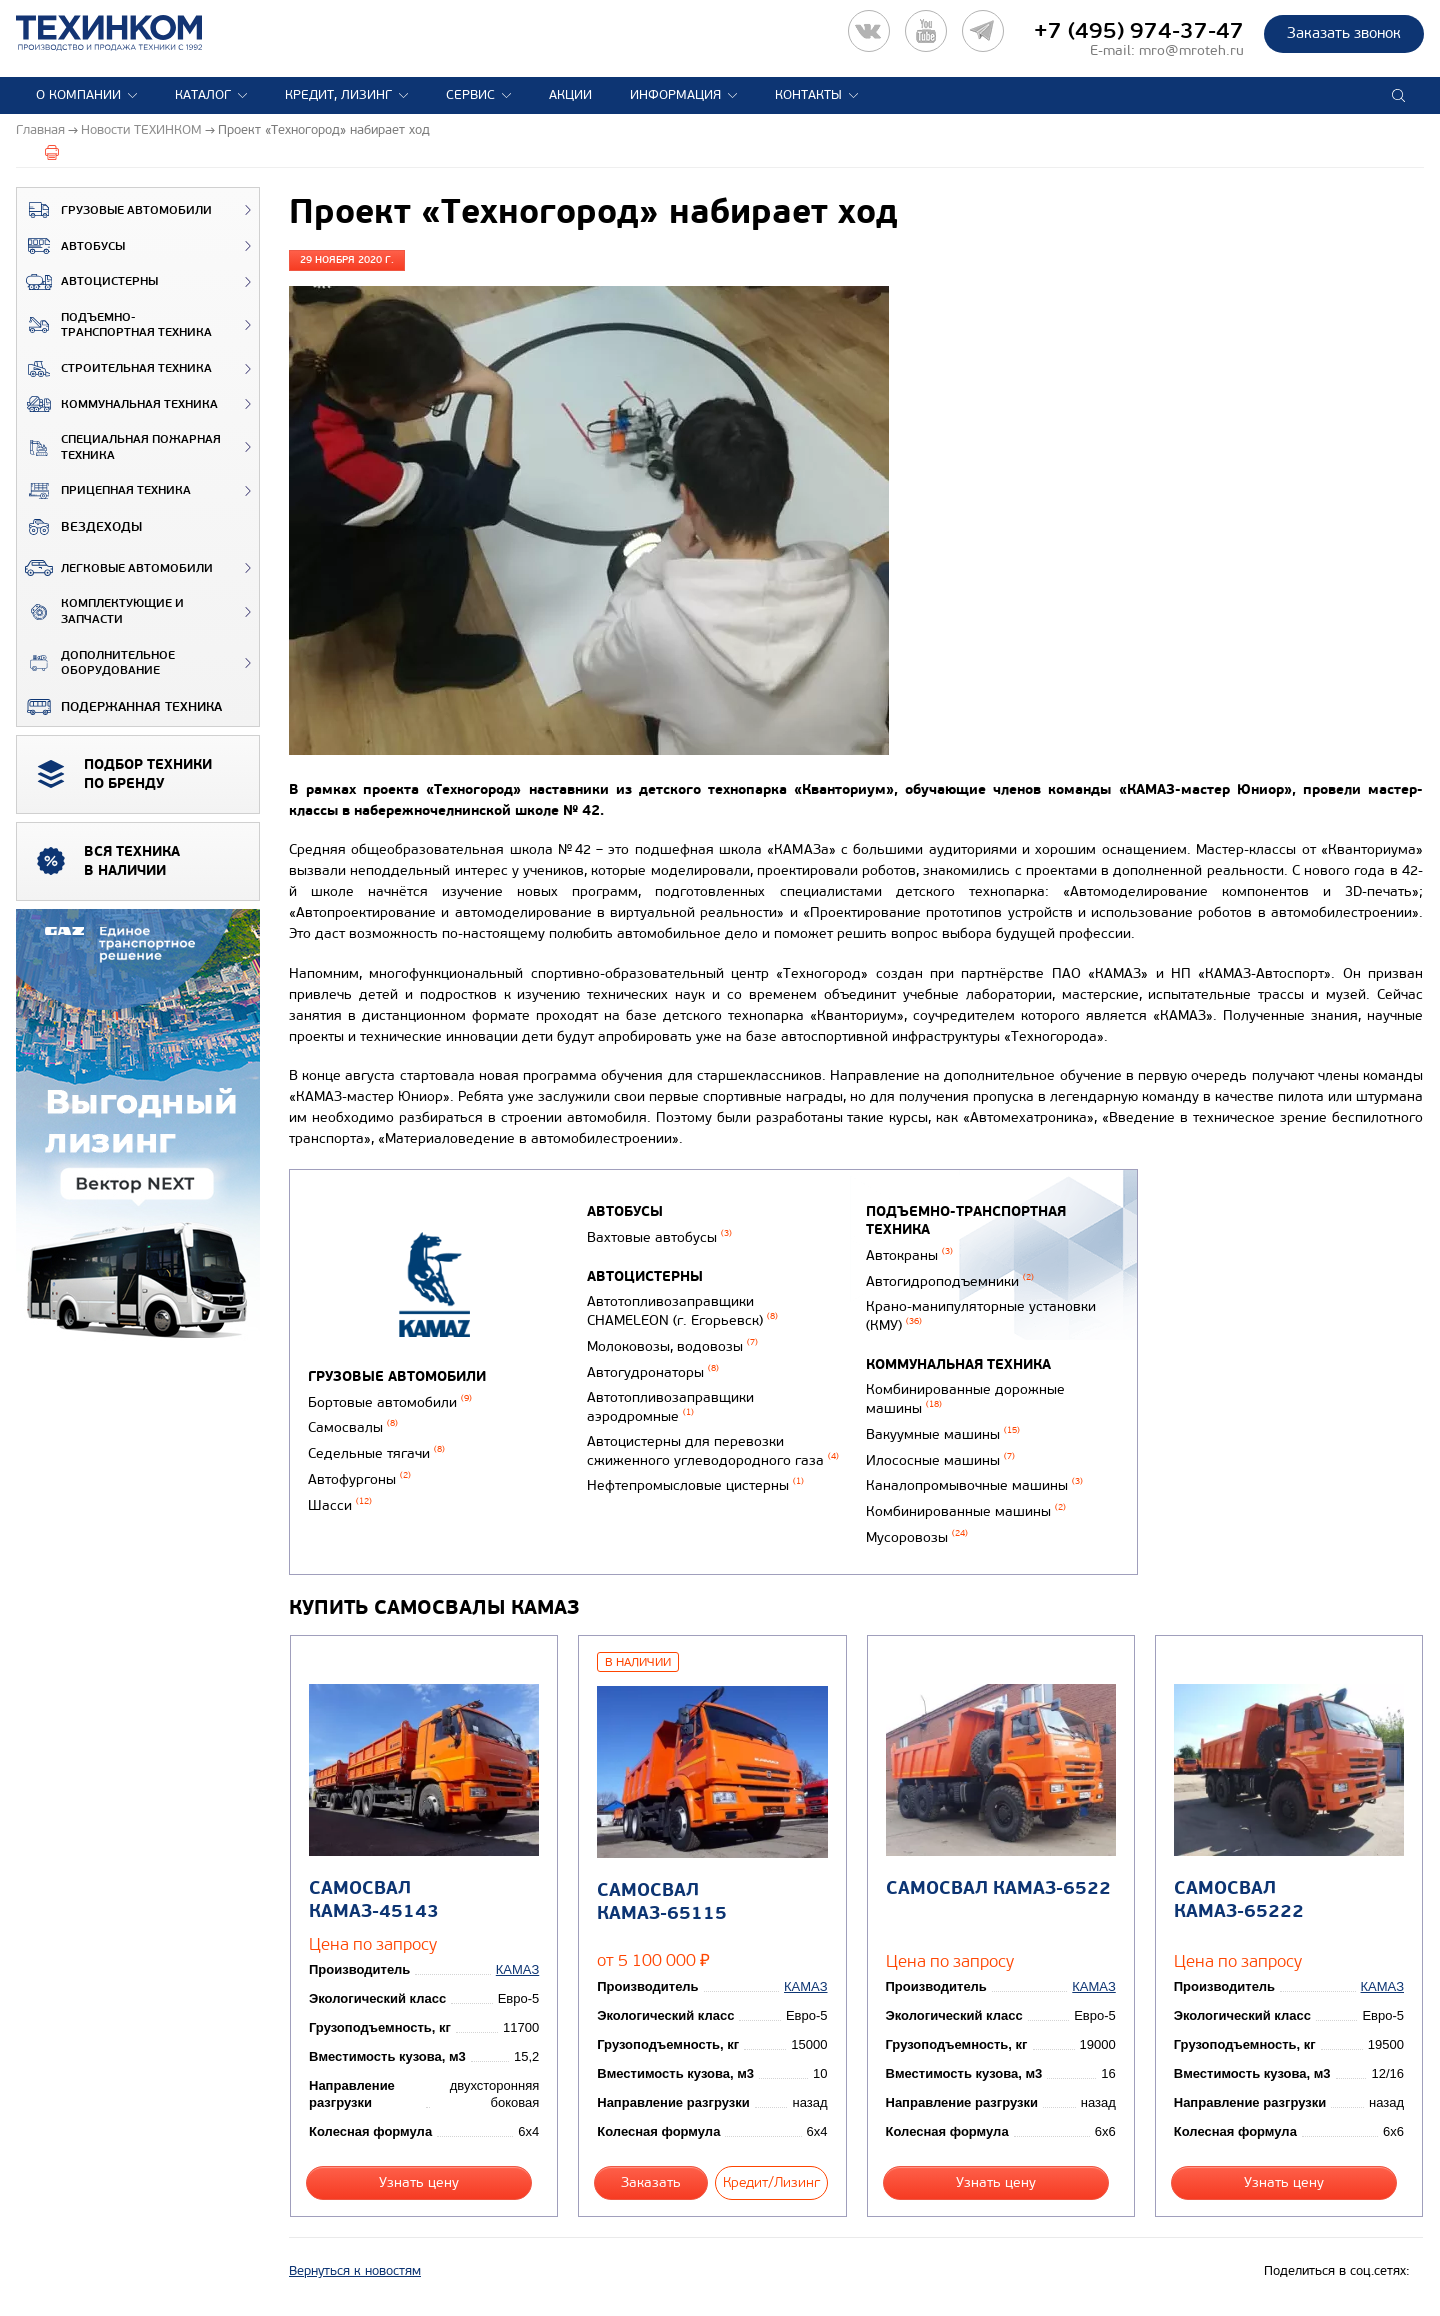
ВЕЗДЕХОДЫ (79, 527)
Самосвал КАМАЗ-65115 (662, 1902)
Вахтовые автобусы (659, 1237)
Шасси (340, 1505)
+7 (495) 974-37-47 (1139, 31)
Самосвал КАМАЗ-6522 (998, 1888)
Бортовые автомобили (390, 1402)
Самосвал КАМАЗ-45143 (374, 1900)
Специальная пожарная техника (119, 447)
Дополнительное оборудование (96, 663)
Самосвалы (353, 1427)
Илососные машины (940, 1460)
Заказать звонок (1344, 33)
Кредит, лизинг (338, 95)
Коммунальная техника (117, 404)
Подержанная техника (119, 707)
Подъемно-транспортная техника (114, 325)
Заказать (651, 2182)
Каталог (203, 95)
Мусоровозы (917, 1537)
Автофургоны (359, 1479)
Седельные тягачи (376, 1453)
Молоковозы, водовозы (672, 1346)
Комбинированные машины (966, 1511)
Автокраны (909, 1255)
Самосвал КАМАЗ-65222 (1239, 1900)
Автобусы (71, 246)
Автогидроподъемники (950, 1281)
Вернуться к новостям (355, 2271)
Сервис (470, 95)
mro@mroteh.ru (1191, 50)
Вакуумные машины (943, 1434)
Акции (570, 95)
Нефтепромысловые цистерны (695, 1485)
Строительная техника (114, 369)
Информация (675, 95)
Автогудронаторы (653, 1372)
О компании (78, 95)
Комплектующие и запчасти (100, 611)
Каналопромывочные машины (974, 1485)
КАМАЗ (517, 1969)
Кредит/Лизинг (771, 2182)
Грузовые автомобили (114, 210)
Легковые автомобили (115, 568)
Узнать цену (419, 2182)
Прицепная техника (104, 491)
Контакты (808, 95)
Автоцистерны (87, 282)
